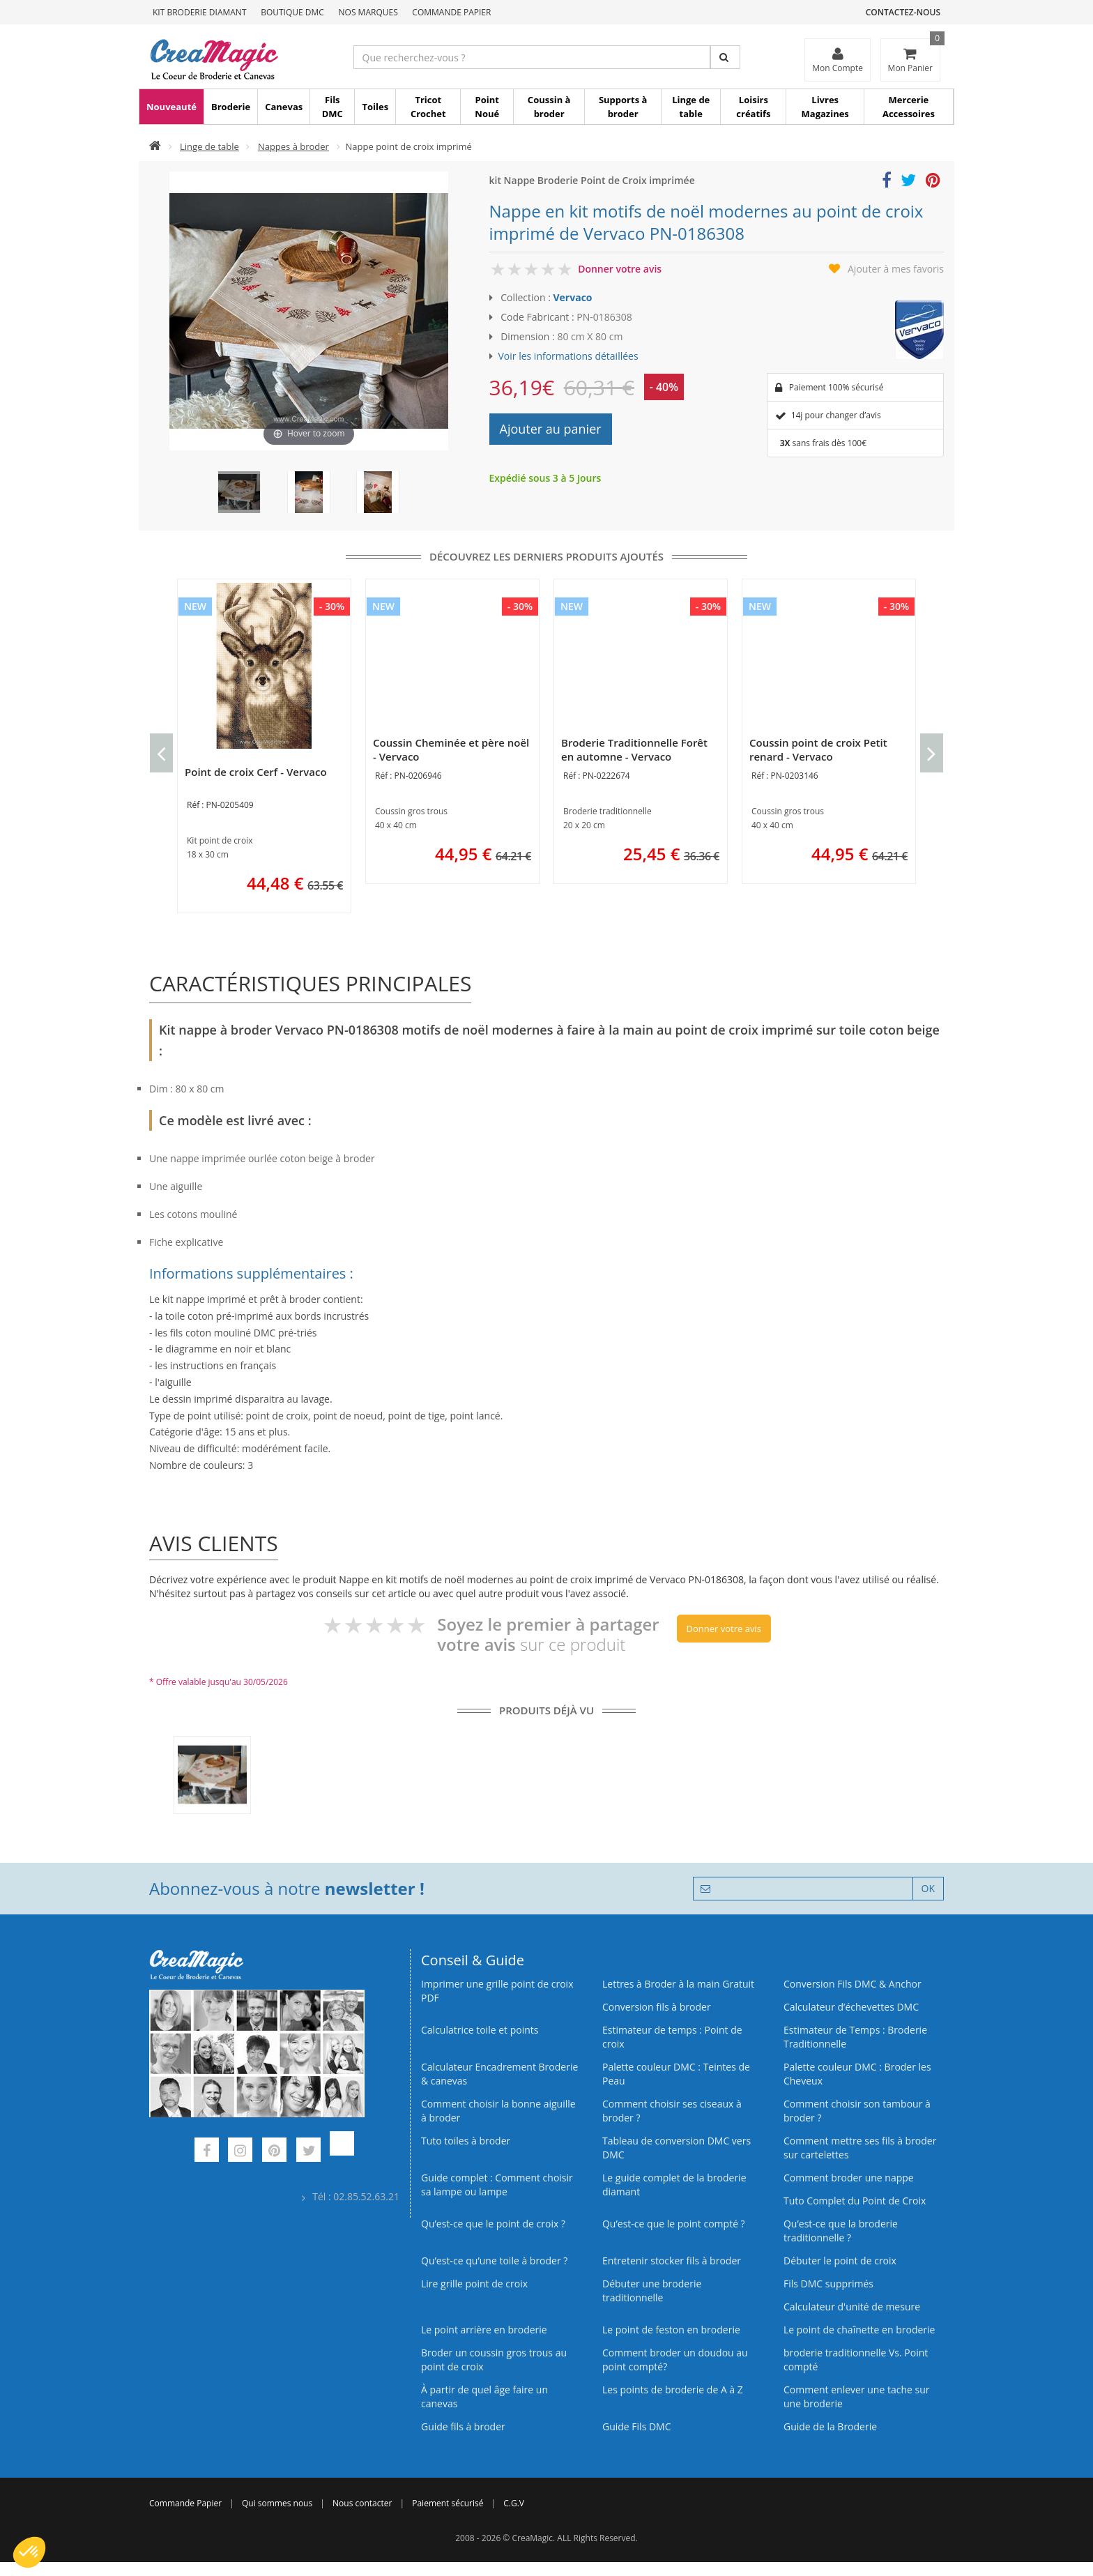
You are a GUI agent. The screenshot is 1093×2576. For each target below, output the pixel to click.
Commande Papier (451, 12)
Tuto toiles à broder (465, 2140)
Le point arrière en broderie (484, 2329)
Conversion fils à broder (656, 2006)
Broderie (230, 106)
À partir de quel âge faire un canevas (484, 2396)
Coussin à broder (549, 106)
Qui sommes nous (277, 2503)
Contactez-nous (903, 12)
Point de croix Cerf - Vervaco (256, 772)
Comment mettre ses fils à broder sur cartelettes (860, 2147)
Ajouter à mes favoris (896, 268)
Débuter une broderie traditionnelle (651, 2290)
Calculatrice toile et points (479, 2029)
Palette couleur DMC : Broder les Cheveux (857, 2073)
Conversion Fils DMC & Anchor (853, 1983)
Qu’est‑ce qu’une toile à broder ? (494, 2260)
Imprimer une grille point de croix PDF (497, 1990)
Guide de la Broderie (830, 2426)
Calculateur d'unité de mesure (852, 2306)
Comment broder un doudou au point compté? (675, 2359)
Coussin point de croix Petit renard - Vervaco (818, 749)
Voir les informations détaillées (568, 356)
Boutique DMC (292, 12)
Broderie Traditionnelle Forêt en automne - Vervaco (634, 749)
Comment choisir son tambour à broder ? (857, 2110)
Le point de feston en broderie (671, 2329)
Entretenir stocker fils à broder (671, 2260)
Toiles (375, 106)
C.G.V (513, 2503)
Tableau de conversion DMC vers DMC (676, 2147)
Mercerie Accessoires (908, 106)
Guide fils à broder (463, 2426)
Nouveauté (171, 106)
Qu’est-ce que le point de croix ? (493, 2223)
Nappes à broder (293, 146)
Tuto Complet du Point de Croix (855, 2200)
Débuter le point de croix (840, 2260)
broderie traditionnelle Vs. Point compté (856, 2359)
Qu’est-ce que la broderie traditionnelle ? (841, 2230)
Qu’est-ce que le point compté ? (673, 2223)
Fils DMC (332, 106)
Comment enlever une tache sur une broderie (857, 2396)
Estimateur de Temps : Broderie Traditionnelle (855, 2036)
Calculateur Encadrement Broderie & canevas (499, 2073)
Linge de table (691, 106)
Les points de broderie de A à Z (672, 2389)
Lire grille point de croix (474, 2283)
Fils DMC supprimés (828, 2283)
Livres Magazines (825, 106)
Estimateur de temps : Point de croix (672, 2036)
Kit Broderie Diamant (200, 12)
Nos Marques (368, 12)
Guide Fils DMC (636, 2426)
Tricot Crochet (428, 106)
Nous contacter (362, 2503)
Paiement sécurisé (447, 2503)
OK (928, 1888)
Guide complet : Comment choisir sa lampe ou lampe (497, 2184)
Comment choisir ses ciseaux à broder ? (672, 2110)
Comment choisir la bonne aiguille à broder (498, 2110)
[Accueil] (155, 146)
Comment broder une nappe (849, 2177)
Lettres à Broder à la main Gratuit (678, 1983)
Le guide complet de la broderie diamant (674, 2184)
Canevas (284, 106)
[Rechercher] (725, 57)
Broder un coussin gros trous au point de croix (494, 2359)
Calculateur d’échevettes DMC (851, 2006)
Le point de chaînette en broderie (859, 2329)
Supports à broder (623, 106)
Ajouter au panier (551, 428)
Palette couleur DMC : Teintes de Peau (676, 2073)
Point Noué (487, 106)
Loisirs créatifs (753, 106)
